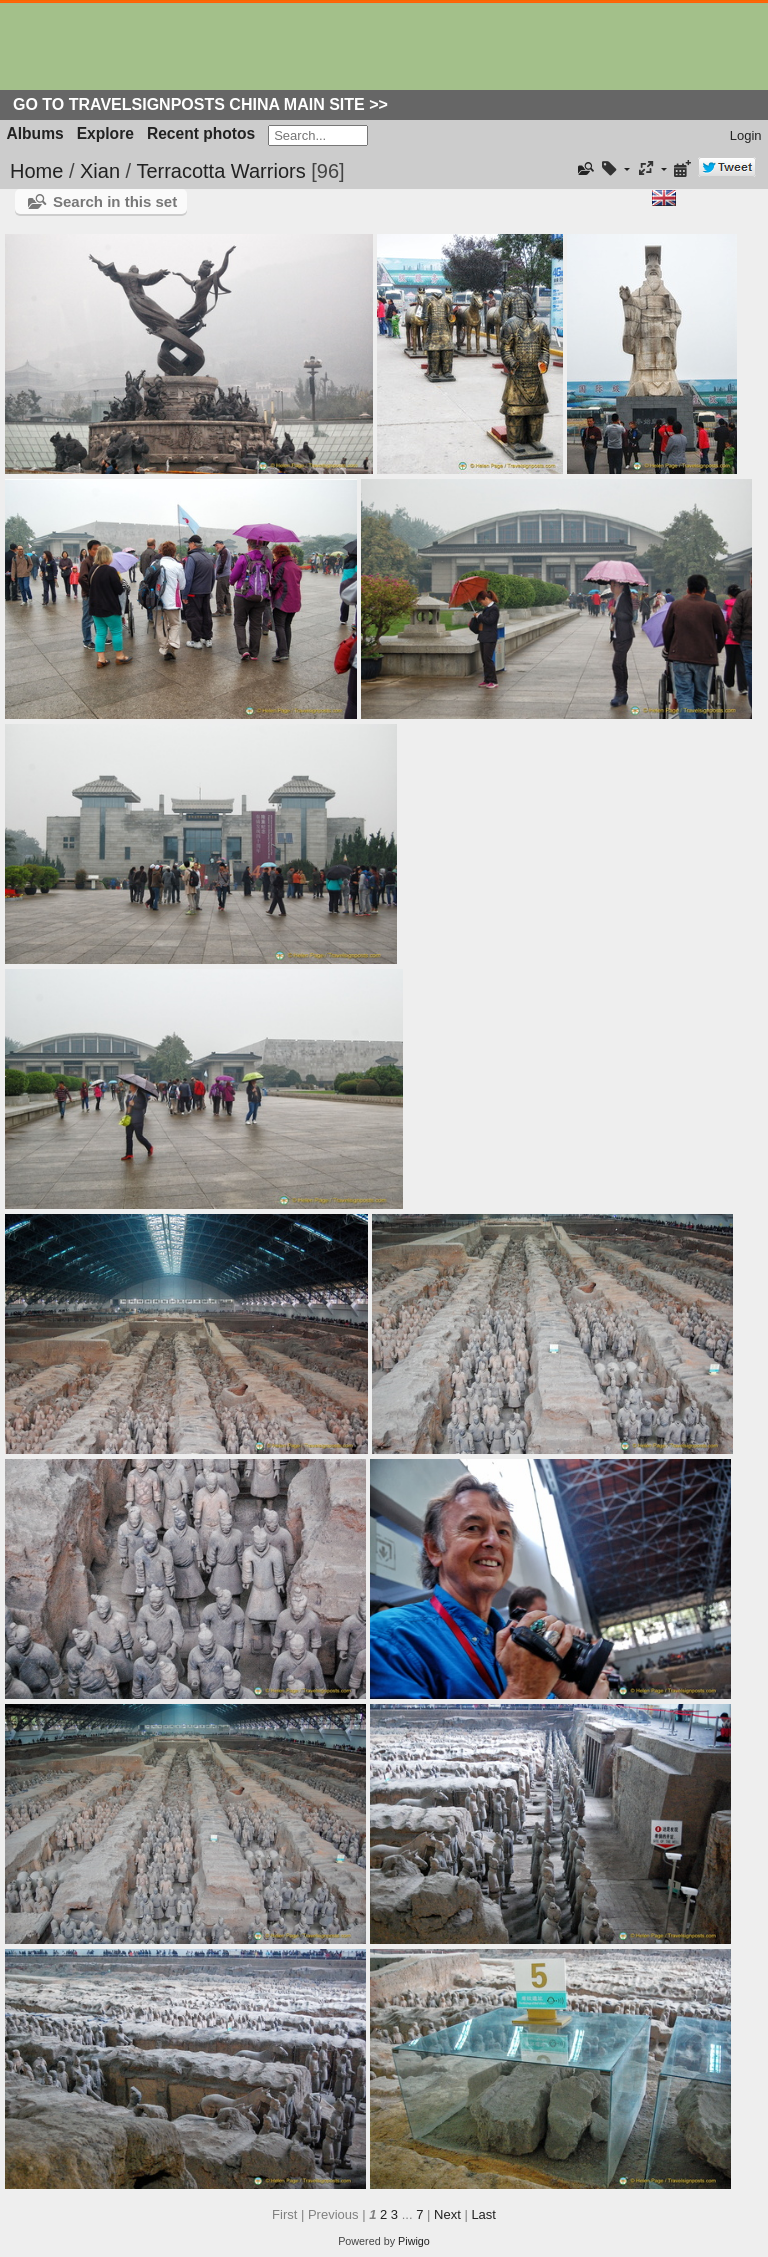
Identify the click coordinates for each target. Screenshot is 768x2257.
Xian (100, 171)
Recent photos (201, 133)
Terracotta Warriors (220, 171)
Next (447, 2214)
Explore (105, 133)
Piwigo (414, 2241)
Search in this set (115, 201)
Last (483, 2214)
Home (36, 171)
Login (746, 135)
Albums (35, 133)
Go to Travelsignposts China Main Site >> (200, 104)
